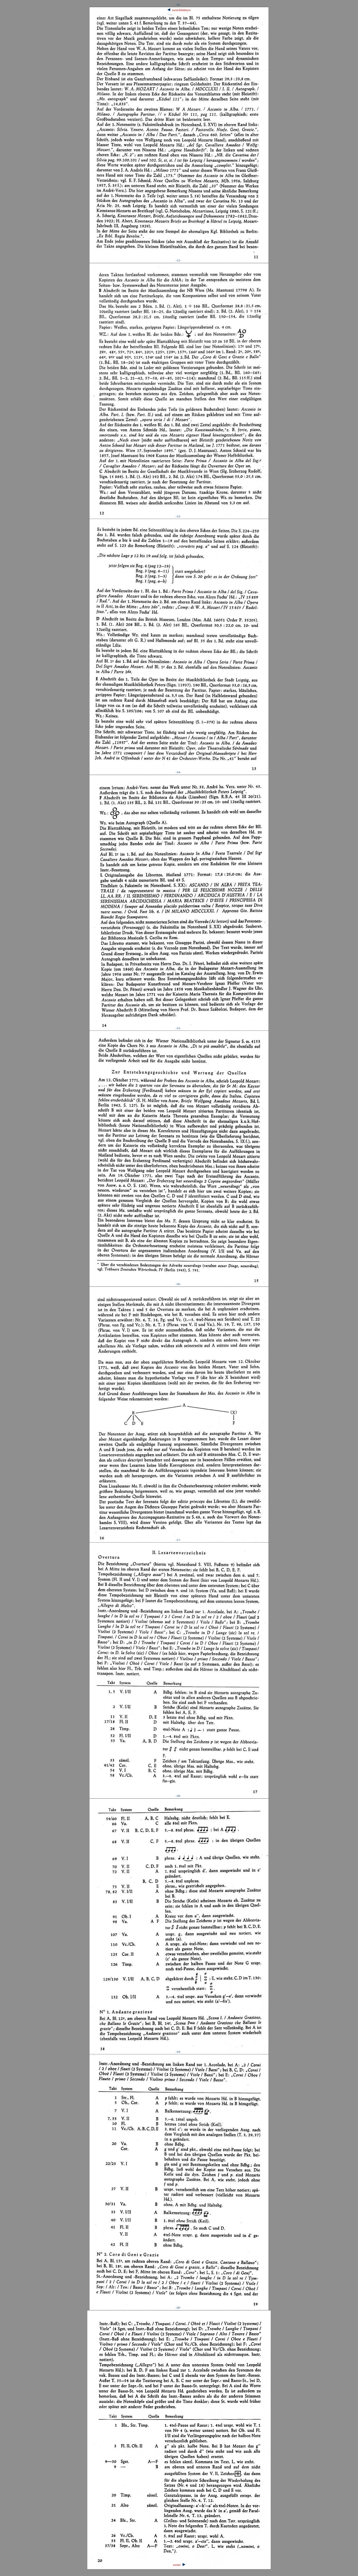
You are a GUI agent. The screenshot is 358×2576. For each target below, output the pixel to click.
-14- (178, 772)
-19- (178, 2052)
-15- (178, 1028)
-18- (178, 1796)
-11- (178, 4)
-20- (178, 2307)
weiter (179, 2564)
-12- (178, 260)
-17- (178, 1540)
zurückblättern (179, 9)
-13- (178, 516)
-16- (178, 1284)
